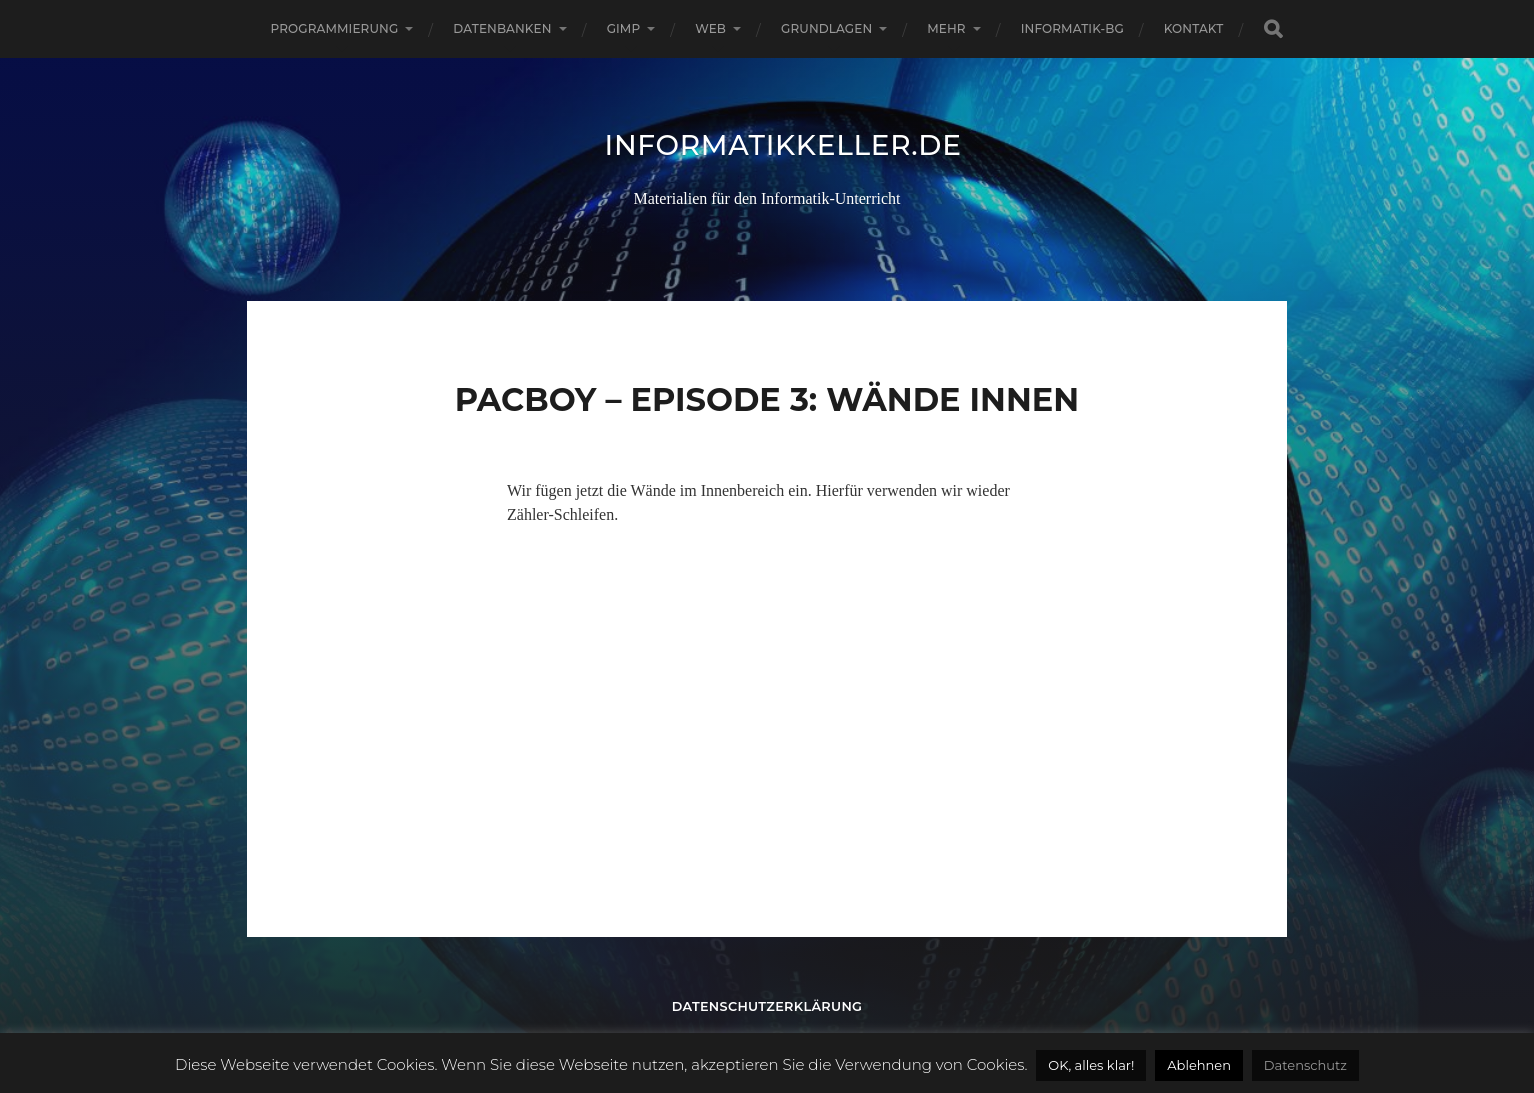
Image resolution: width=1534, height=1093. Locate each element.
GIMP (624, 28)
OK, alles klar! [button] (1091, 1065)
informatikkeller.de (783, 145)
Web (710, 28)
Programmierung (335, 28)
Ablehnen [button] (1199, 1065)
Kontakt (1194, 28)
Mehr (946, 28)
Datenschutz (1305, 1065)
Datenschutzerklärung (767, 1006)
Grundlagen (826, 28)
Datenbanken (502, 28)
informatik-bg (1072, 28)
